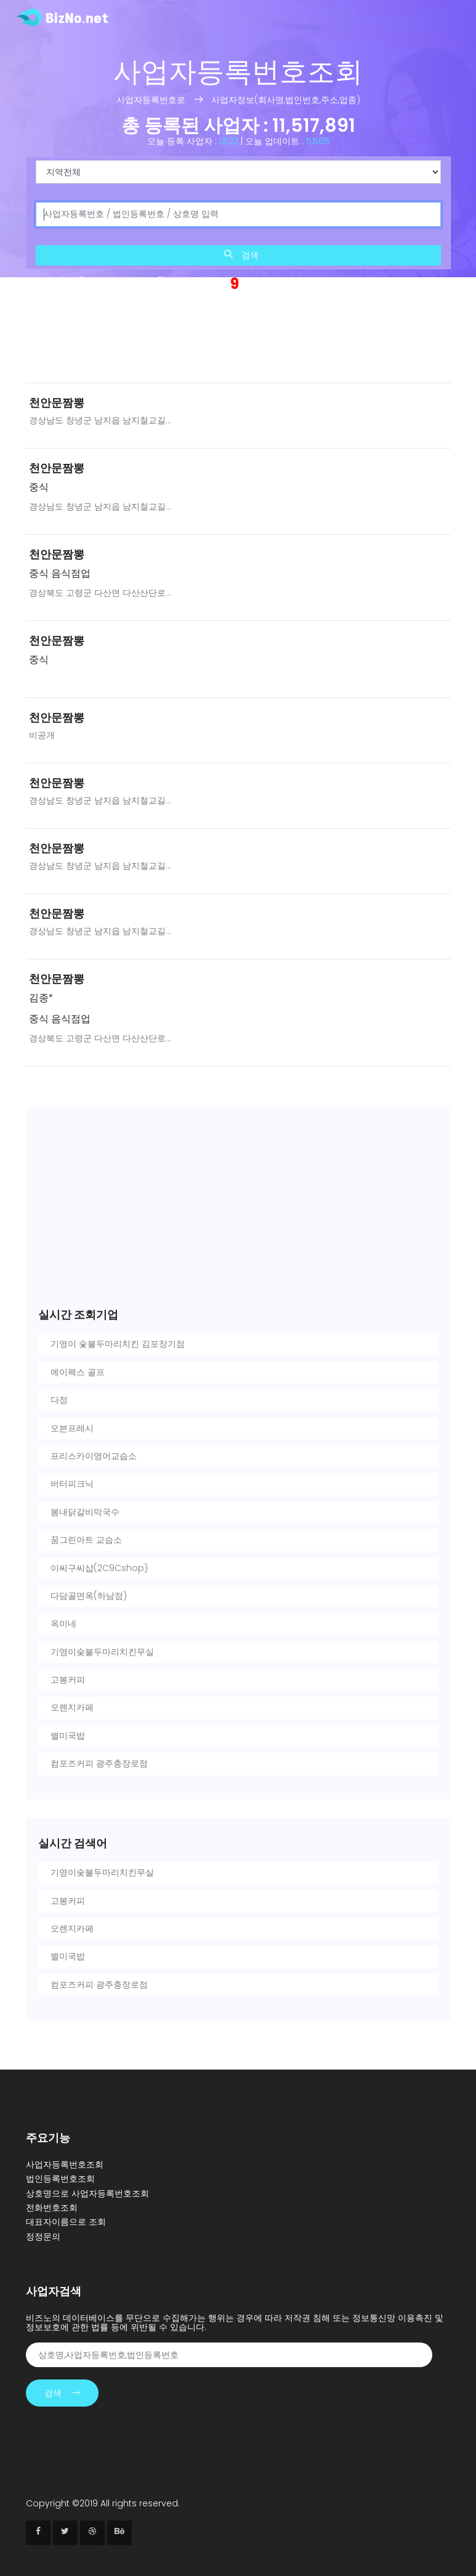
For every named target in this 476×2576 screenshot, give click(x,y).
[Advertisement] (238, 340)
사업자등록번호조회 (64, 2164)
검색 (241, 255)
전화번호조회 (52, 2207)
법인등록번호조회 (60, 2178)
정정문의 (43, 2236)
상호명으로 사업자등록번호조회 (87, 2193)
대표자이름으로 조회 (66, 2222)
